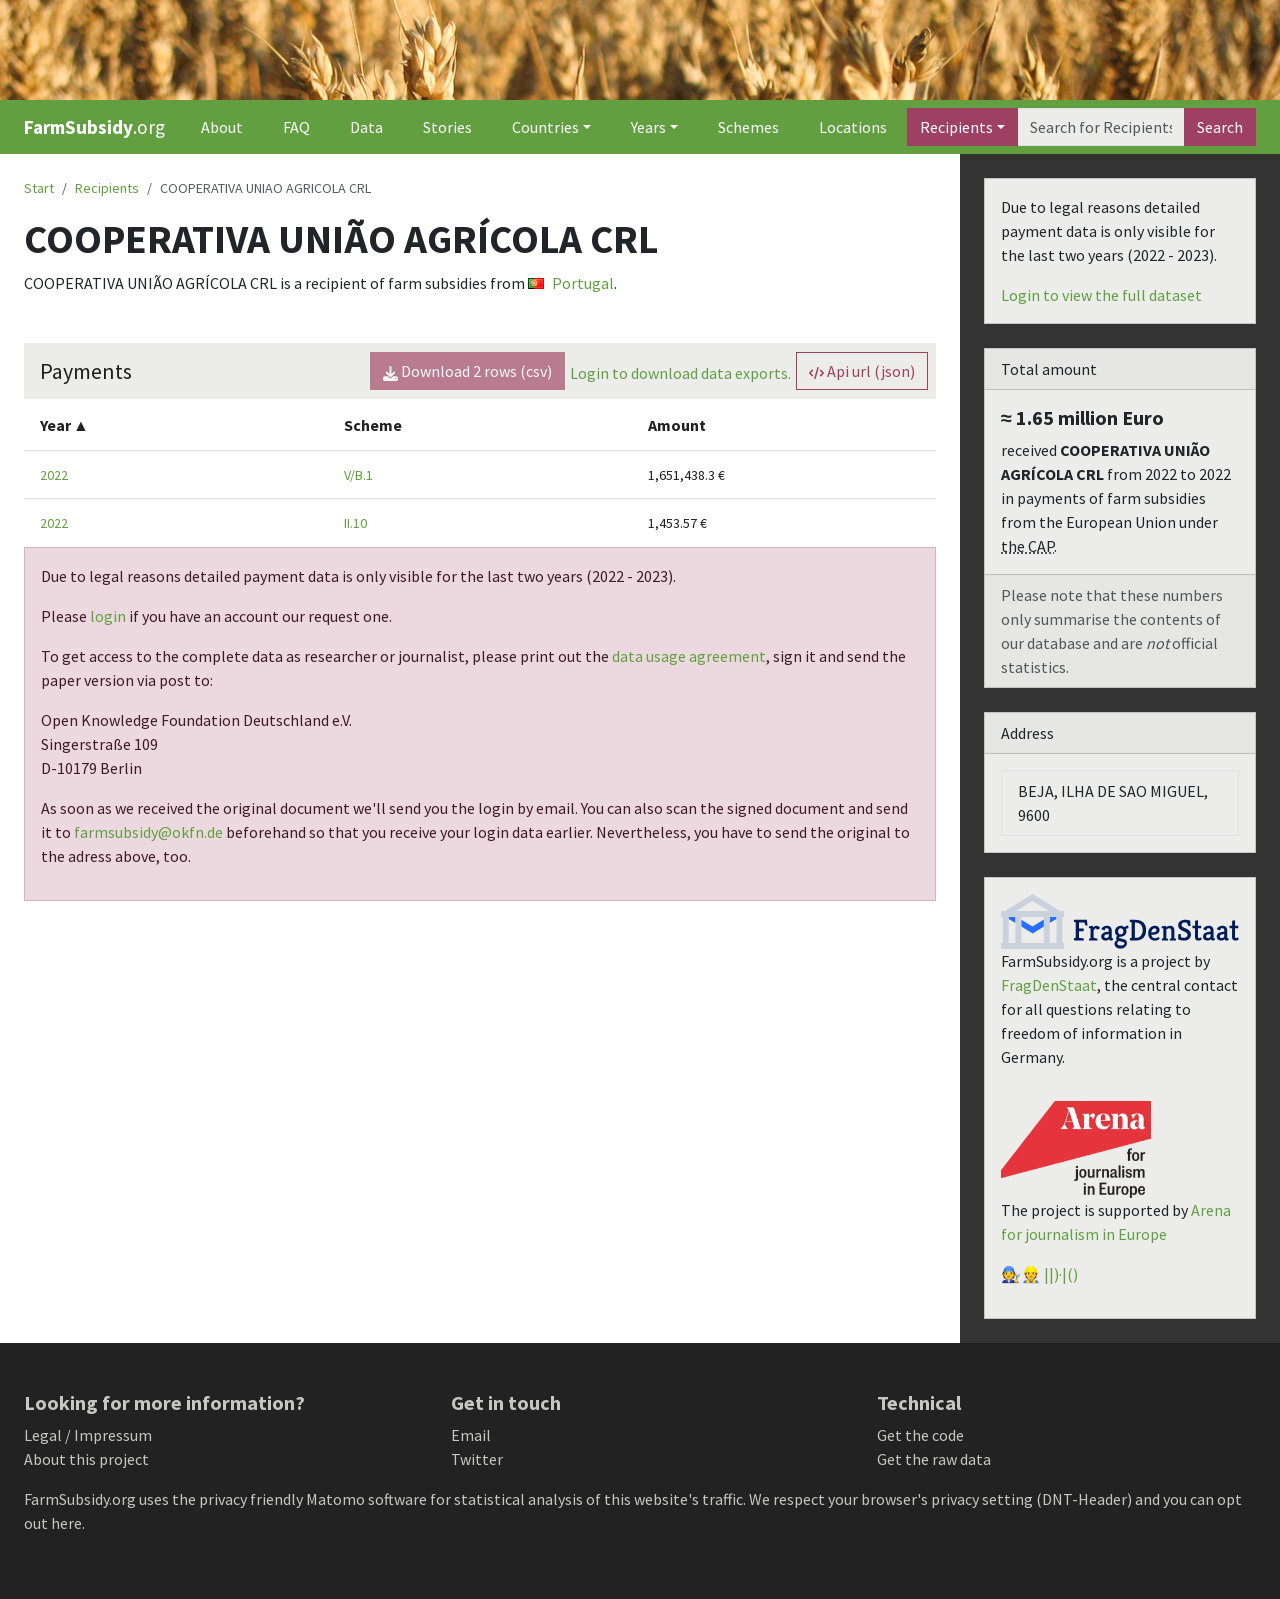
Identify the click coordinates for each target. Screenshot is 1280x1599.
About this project (86, 1459)
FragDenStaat (1049, 985)
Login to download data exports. (680, 373)
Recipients (956, 127)
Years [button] (648, 127)
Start (39, 188)
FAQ (296, 127)
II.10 (355, 523)
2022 (54, 475)
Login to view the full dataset (1101, 295)
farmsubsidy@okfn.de (148, 832)
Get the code (920, 1435)
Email (471, 1435)
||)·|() (1061, 1274)
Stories (447, 127)
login (108, 616)
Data (366, 127)
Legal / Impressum (88, 1435)
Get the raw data (934, 1459)
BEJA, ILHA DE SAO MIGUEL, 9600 (1113, 803)
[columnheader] (176, 424)
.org (94, 127)
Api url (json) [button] (862, 371)
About (222, 127)
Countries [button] (545, 127)
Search (1220, 127)
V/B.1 (358, 475)
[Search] (1101, 127)
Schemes (748, 127)
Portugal (571, 283)
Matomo (335, 1499)
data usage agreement (689, 656)
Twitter (477, 1459)
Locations (853, 127)
